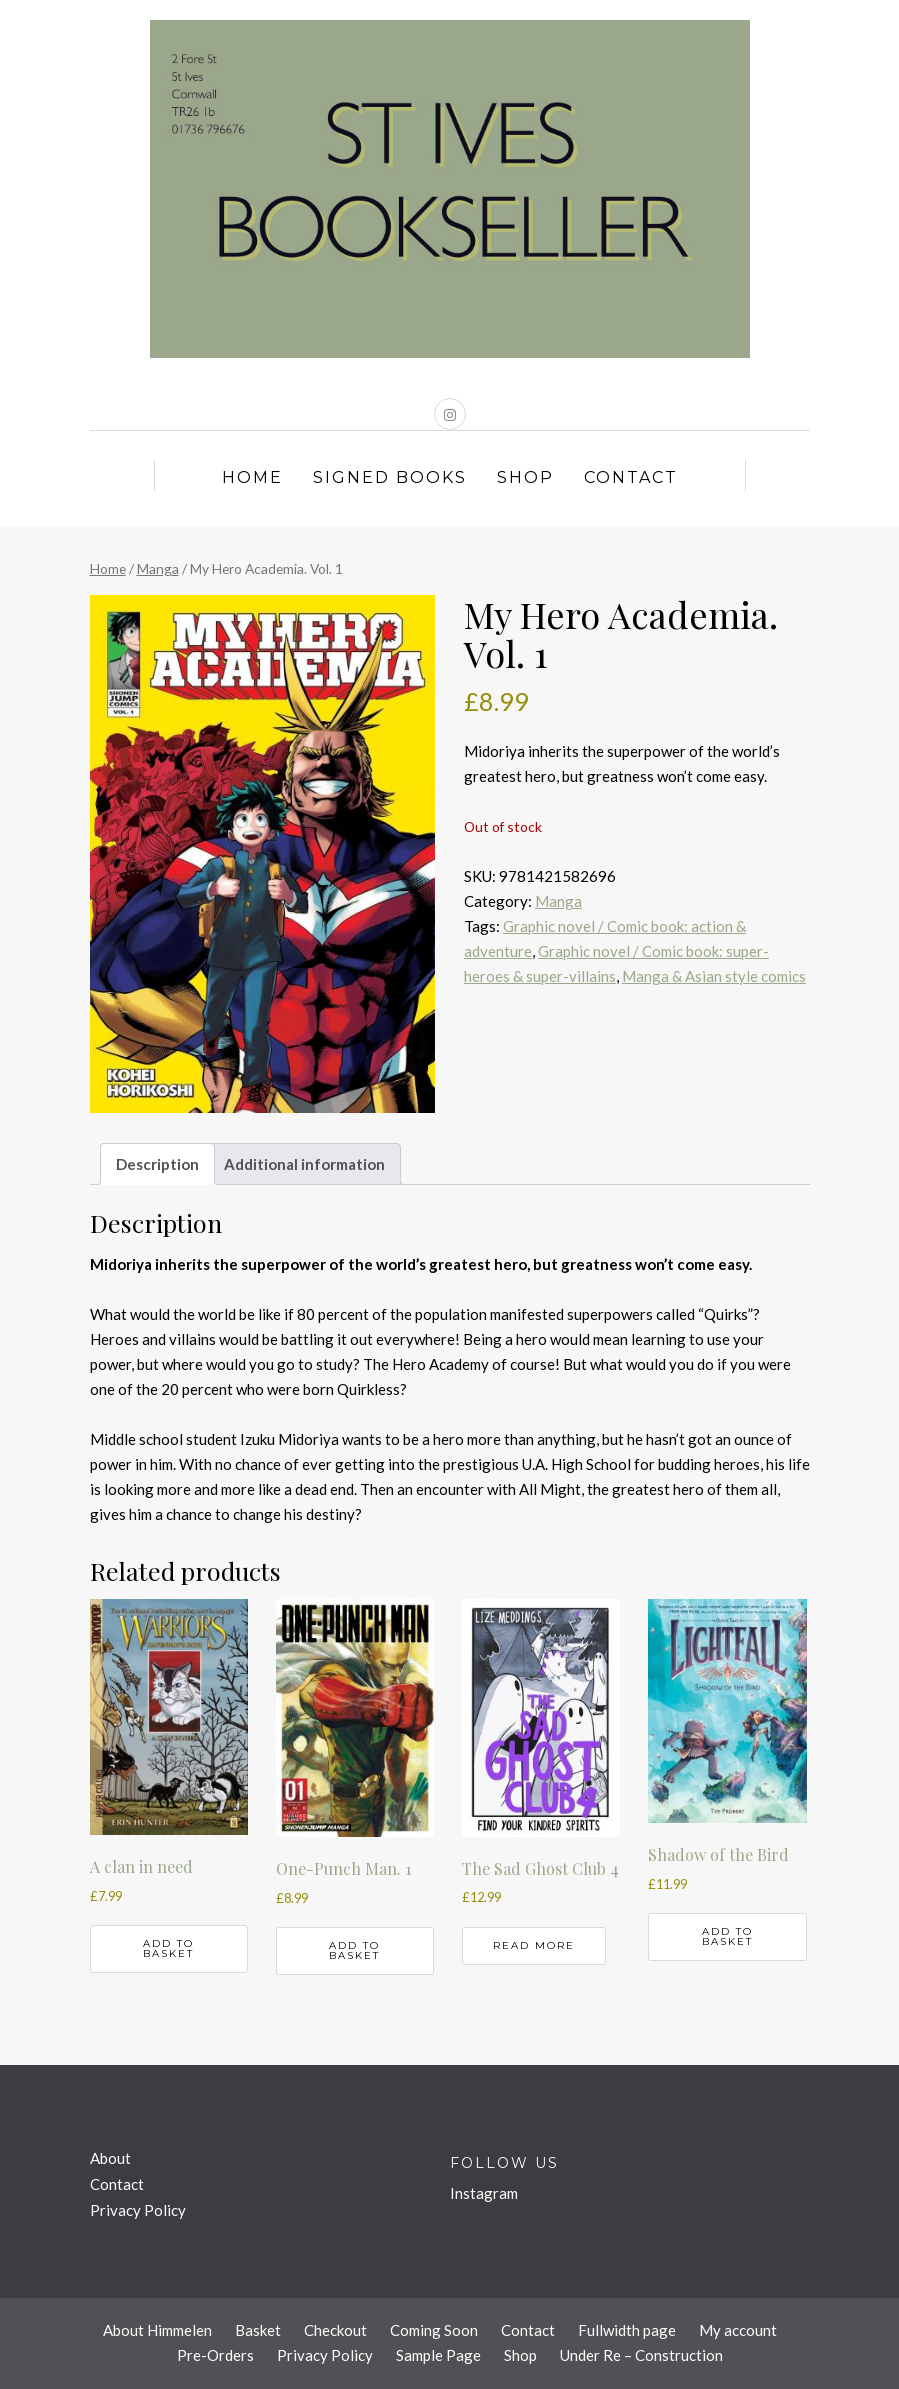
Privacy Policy (138, 2210)
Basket (258, 2330)
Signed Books (390, 477)
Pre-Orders (215, 2355)
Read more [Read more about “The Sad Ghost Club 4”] (534, 1945)
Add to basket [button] (168, 1948)
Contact (631, 477)
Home (252, 477)
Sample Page (438, 2355)
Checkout (335, 2330)
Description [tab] (157, 1164)
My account (738, 2330)
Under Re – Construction (641, 2355)
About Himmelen (157, 2330)
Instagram (484, 2193)
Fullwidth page (627, 2330)
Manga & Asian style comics (714, 976)
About (110, 2158)
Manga (158, 568)
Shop (525, 477)
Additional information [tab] (304, 1164)
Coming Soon (434, 2330)
